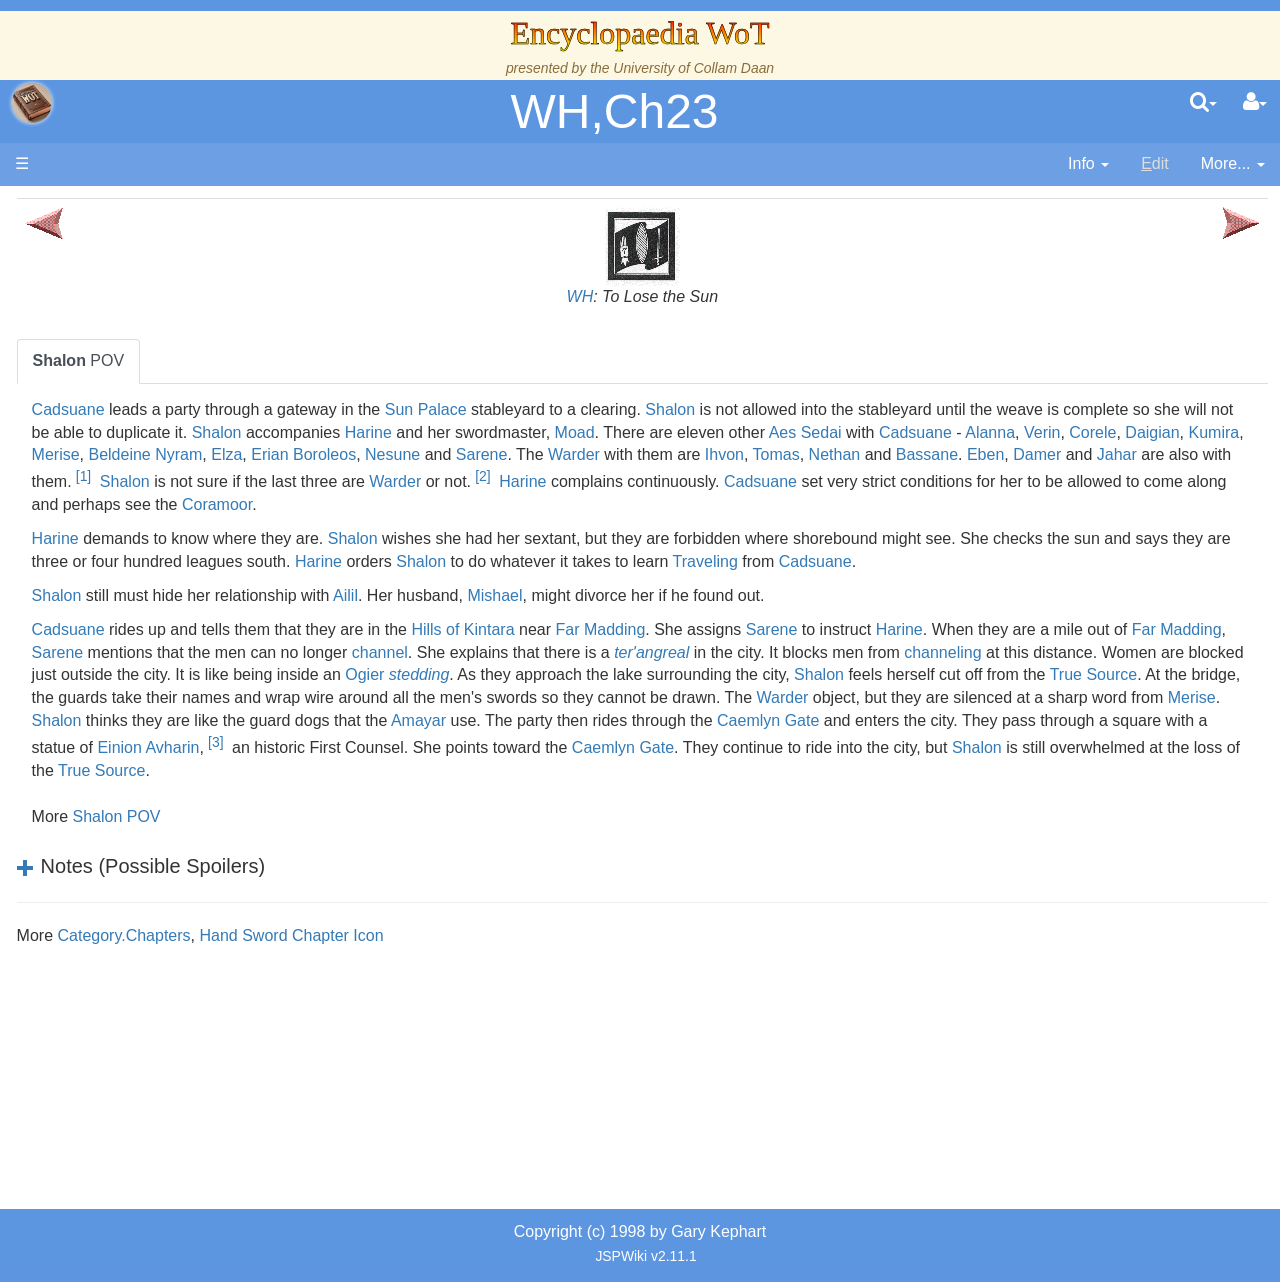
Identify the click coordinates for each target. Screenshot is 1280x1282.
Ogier (1174, 724)
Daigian (780, 454)
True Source (1008, 747)
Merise (899, 454)
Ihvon (663, 482)
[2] (687, 503)
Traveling (336, 611)
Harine (908, 432)
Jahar (1056, 482)
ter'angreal (1176, 702)
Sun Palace (698, 409)
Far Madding (873, 679)
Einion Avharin (848, 820)
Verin (669, 454)
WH (716, 296)
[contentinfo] (1088, 164)
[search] (1203, 103)
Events (119, 447)
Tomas (715, 482)
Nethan (774, 482)
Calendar (127, 425)
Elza (1070, 454)
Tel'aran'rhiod (142, 813)
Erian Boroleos (1147, 454)
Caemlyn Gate (382, 843)
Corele (719, 454)
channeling (536, 724)
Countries (169, 516)
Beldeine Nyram (989, 454)
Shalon (943, 409)
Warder (513, 482)
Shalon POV (389, 889)
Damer (976, 482)
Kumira (841, 454)
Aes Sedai (432, 454)
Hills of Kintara (735, 679)
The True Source (154, 379)
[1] (1226, 476)
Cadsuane (340, 409)
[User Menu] (1255, 103)
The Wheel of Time (162, 356)
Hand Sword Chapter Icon (564, 1008)
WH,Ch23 (614, 111)
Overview (168, 493)
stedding (334, 747)
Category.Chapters (396, 1008)
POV (351, 360)
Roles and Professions (175, 676)
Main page (92, 208)
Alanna (617, 454)
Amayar (868, 793)
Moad (1115, 432)
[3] (915, 815)
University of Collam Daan (693, 68)
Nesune (331, 482)
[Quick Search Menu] (1203, 103)
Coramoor (675, 532)
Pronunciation (144, 881)
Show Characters (156, 607)
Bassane (866, 482)
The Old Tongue (152, 539)
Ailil (618, 645)
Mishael (767, 645)
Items (114, 744)
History (120, 402)
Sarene (421, 482)
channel (905, 702)
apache (32, 103)
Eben (924, 482)
